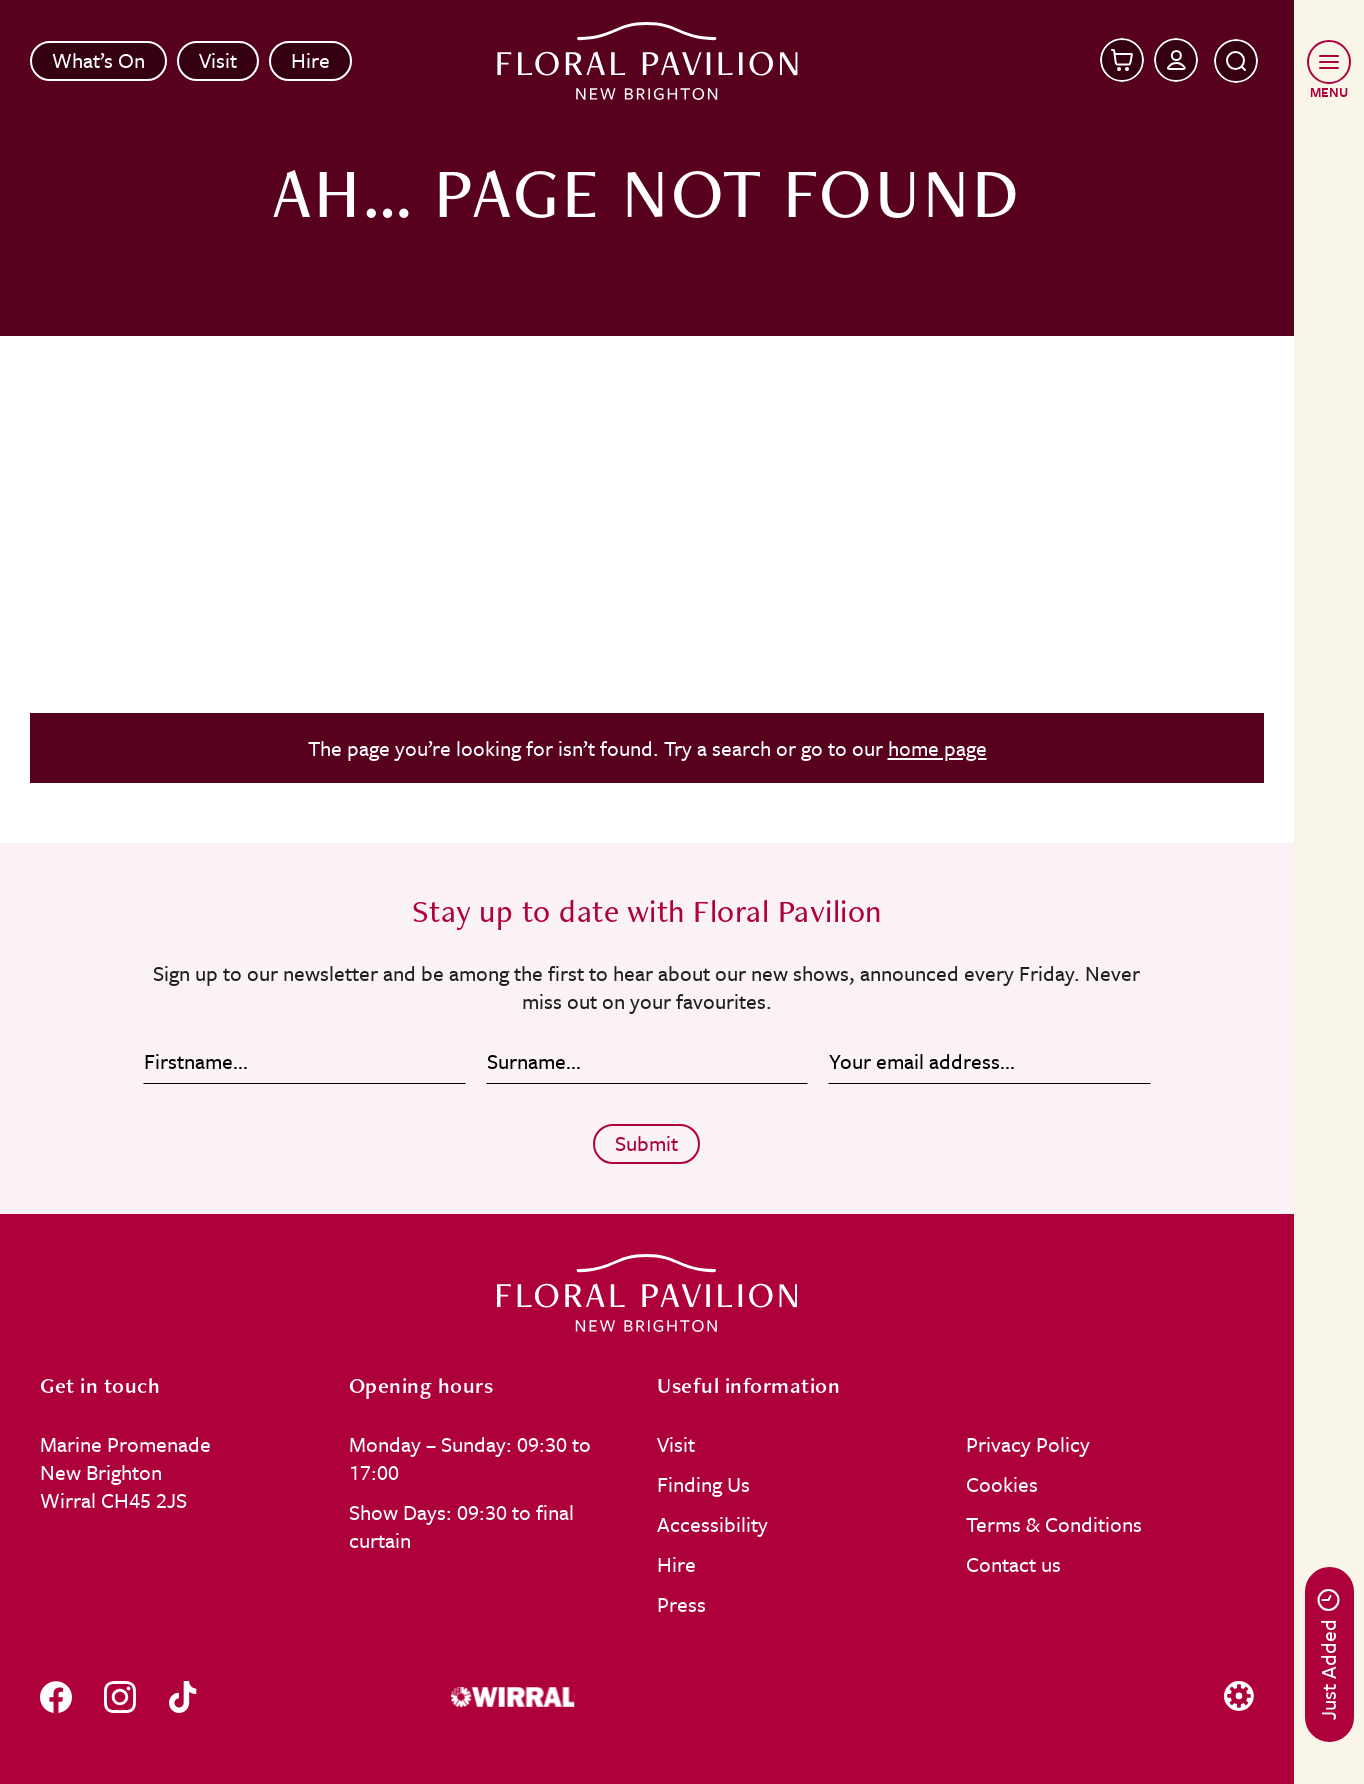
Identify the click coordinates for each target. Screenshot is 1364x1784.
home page (937, 748)
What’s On (98, 60)
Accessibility (712, 1524)
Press (681, 1604)
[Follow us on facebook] (56, 1696)
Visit (218, 60)
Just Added (1328, 1654)
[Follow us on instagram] (120, 1696)
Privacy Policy (1028, 1444)
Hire (310, 60)
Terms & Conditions (1054, 1524)
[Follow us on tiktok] (182, 1696)
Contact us (1013, 1564)
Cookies (1002, 1484)
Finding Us (703, 1484)
